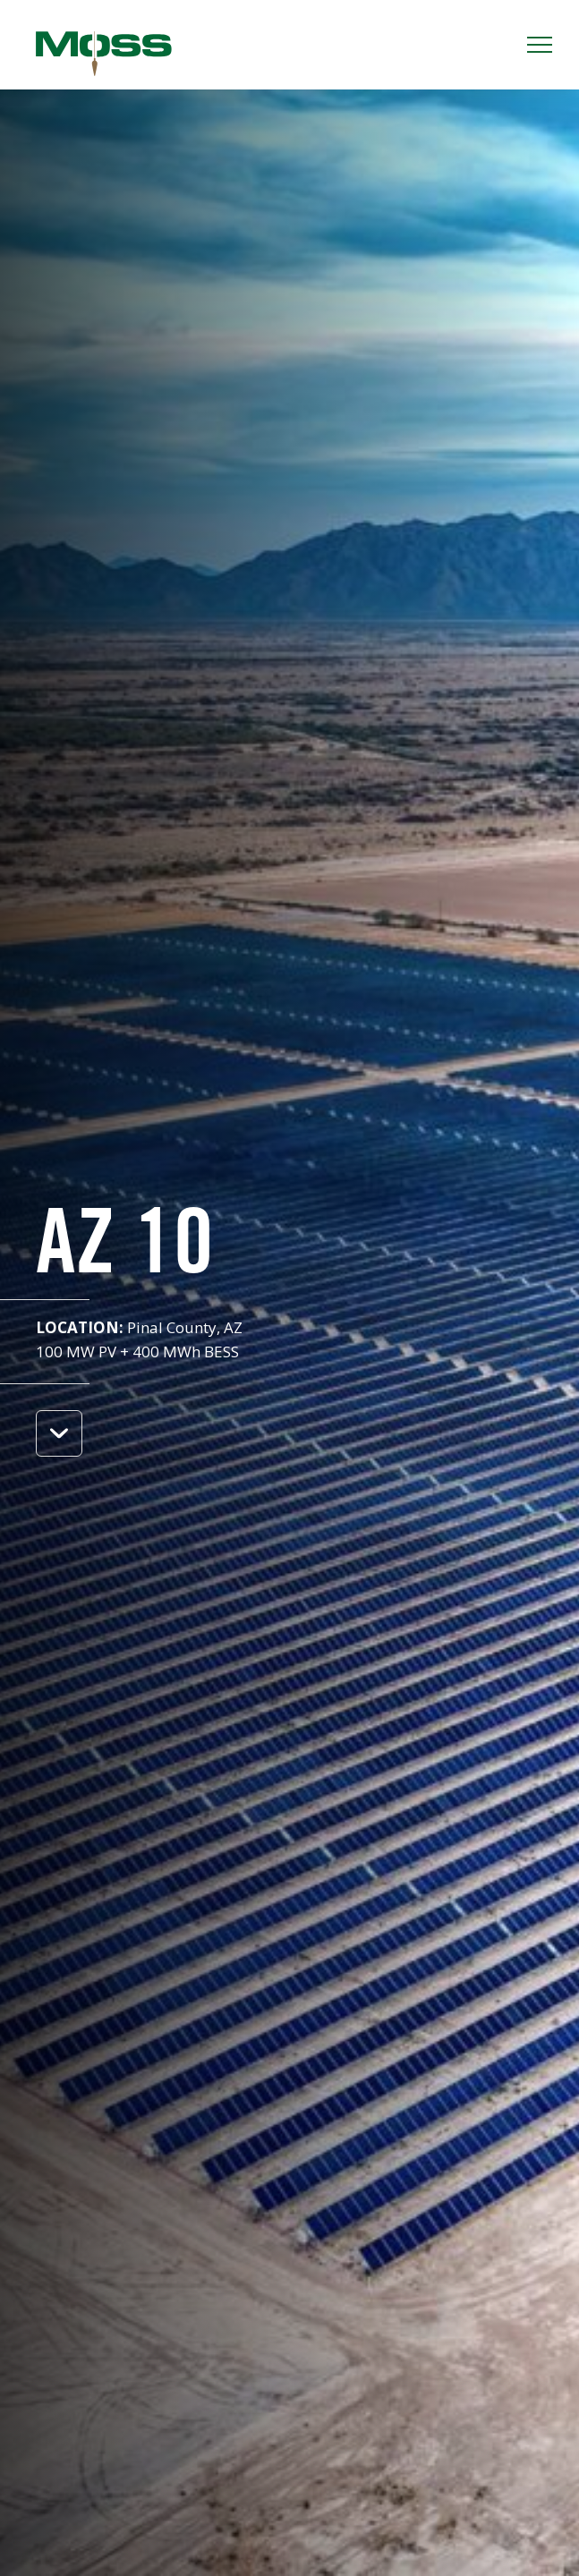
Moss (104, 53)
